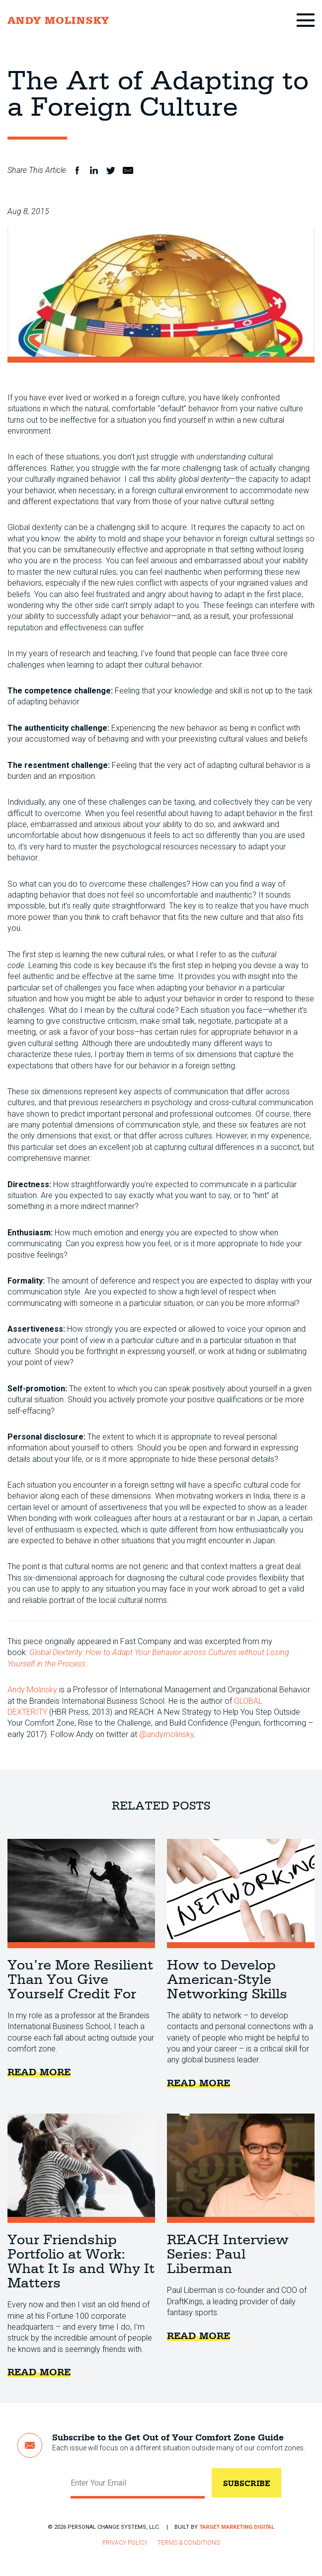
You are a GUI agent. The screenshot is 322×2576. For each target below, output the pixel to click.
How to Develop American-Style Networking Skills (241, 1893)
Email (128, 170)
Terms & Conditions (189, 2543)
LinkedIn (94, 170)
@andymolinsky (166, 1734)
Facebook (77, 170)
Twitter (111, 170)
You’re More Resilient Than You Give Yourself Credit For (81, 1893)
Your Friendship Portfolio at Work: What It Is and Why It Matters (81, 2168)
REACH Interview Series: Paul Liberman (241, 2168)
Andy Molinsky (32, 1689)
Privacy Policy (125, 2543)
